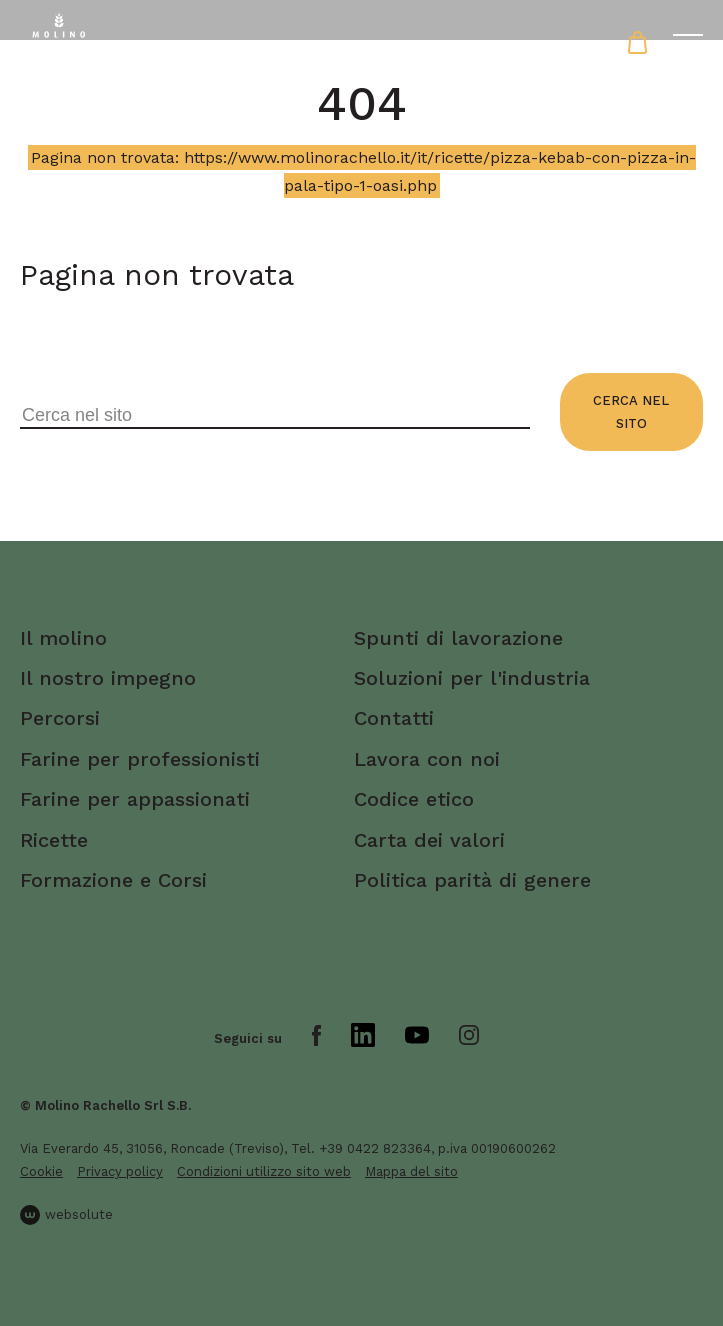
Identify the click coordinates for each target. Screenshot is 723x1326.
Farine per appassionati (135, 799)
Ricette (54, 840)
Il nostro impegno (108, 678)
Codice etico (414, 799)
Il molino (63, 638)
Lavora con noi (427, 759)
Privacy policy (120, 1171)
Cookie (41, 1171)
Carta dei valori (429, 840)
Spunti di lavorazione (458, 638)
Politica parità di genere (472, 880)
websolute (66, 1215)
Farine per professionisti (140, 759)
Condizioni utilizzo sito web (264, 1171)
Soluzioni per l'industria (472, 678)
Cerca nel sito (631, 412)
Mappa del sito (411, 1171)
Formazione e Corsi (113, 880)
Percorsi (60, 718)
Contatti (394, 718)
